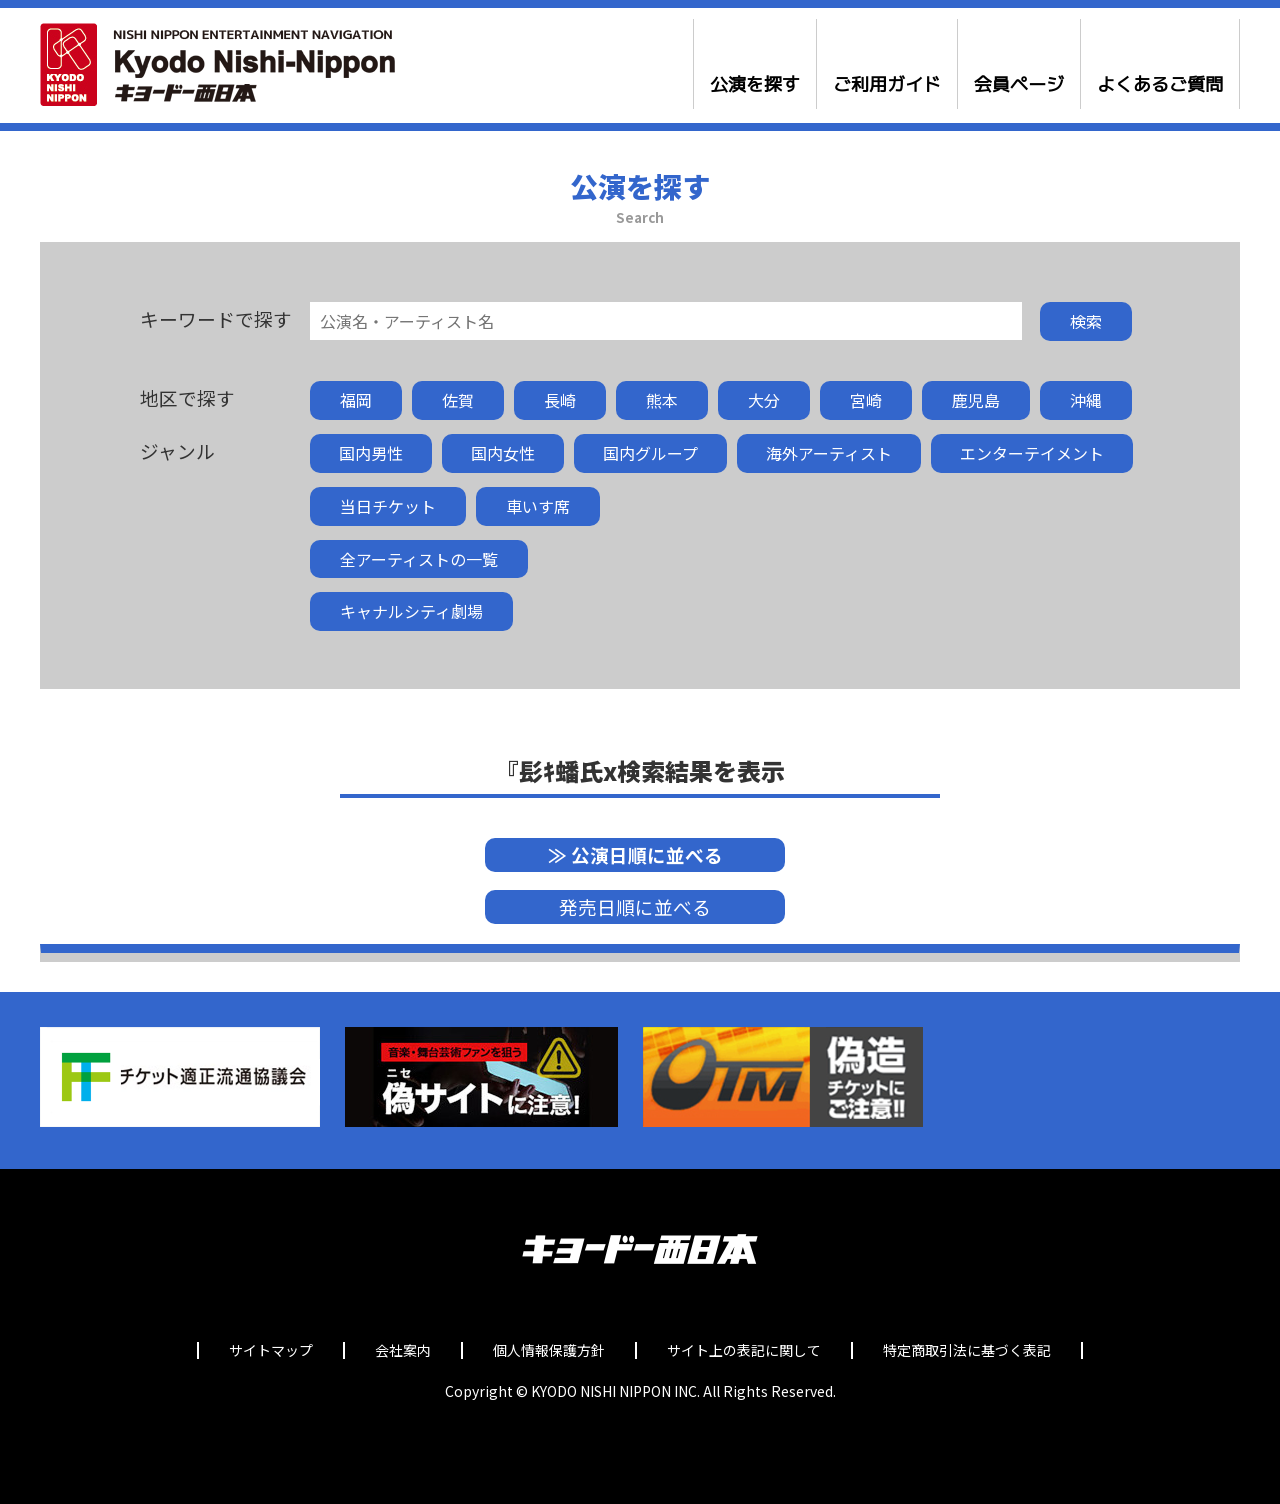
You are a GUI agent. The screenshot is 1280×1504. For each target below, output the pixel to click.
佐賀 (458, 400)
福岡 (356, 400)
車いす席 (538, 506)
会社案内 (403, 1350)
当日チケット (388, 506)
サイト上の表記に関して (744, 1350)
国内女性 (503, 453)
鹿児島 (976, 400)
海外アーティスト (829, 453)
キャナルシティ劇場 (411, 611)
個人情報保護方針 (549, 1350)
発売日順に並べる (635, 906)
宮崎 (866, 400)
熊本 (662, 400)
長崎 (560, 400)
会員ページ (1019, 85)
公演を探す (755, 85)
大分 (764, 400)
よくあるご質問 (1160, 85)
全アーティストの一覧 (419, 559)
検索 (1086, 321)
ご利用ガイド (887, 85)
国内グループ (650, 453)
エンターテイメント (1032, 453)
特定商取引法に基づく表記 (967, 1350)
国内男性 (371, 453)
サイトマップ (271, 1350)
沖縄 (1086, 400)
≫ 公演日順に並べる (635, 854)
